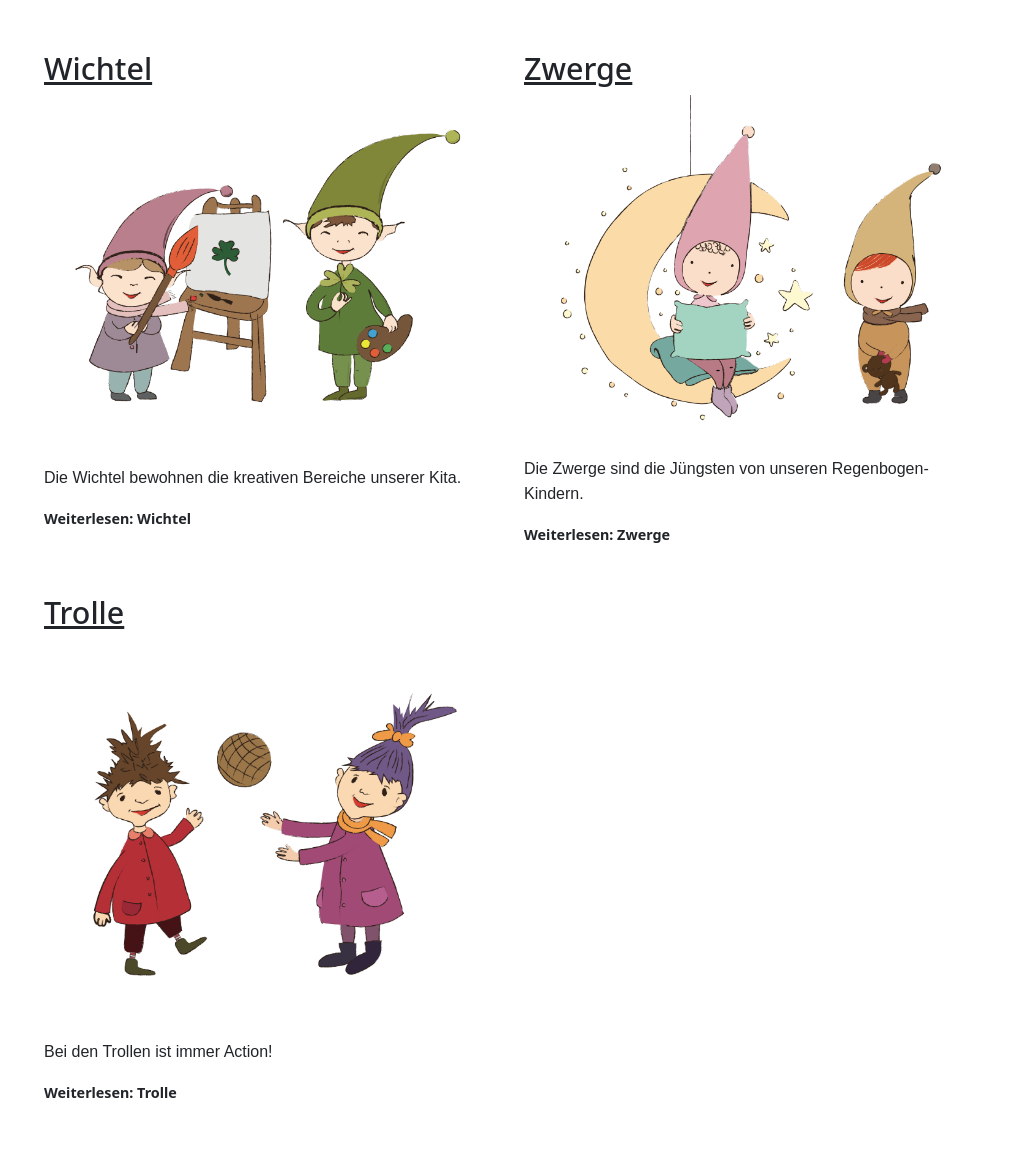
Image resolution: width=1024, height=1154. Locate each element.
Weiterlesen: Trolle (110, 1092)
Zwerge (578, 68)
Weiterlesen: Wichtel (117, 518)
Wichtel (98, 68)
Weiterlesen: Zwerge (597, 534)
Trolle (84, 612)
